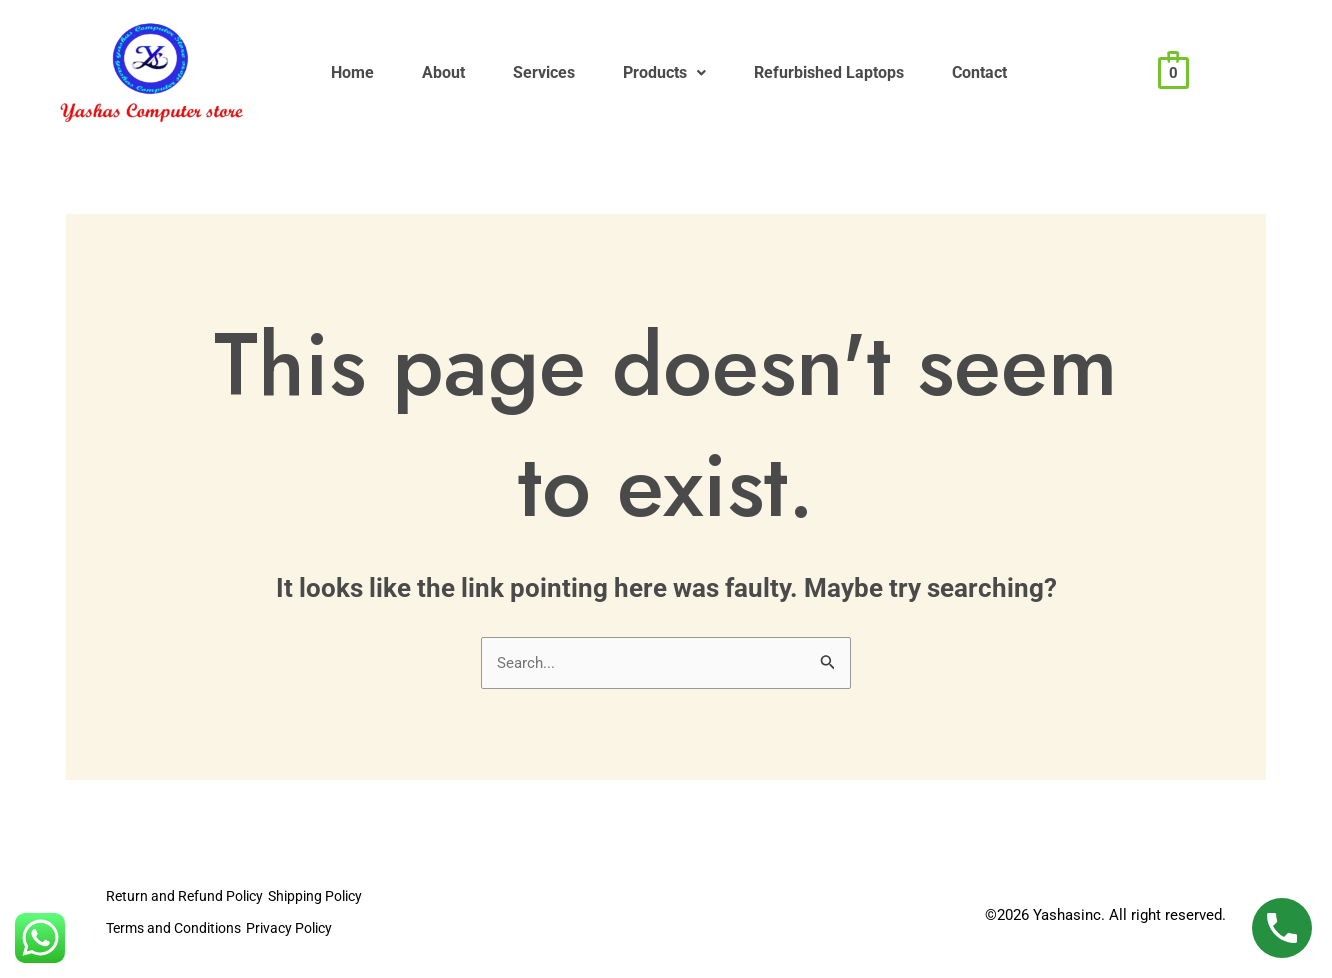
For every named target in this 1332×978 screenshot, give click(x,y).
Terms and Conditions (179, 928)
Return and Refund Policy (189, 899)
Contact (1089, 72)
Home (362, 72)
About (473, 72)
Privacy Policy (314, 928)
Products (734, 72)
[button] (734, 73)
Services (594, 72)
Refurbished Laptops (919, 72)
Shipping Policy (338, 899)
